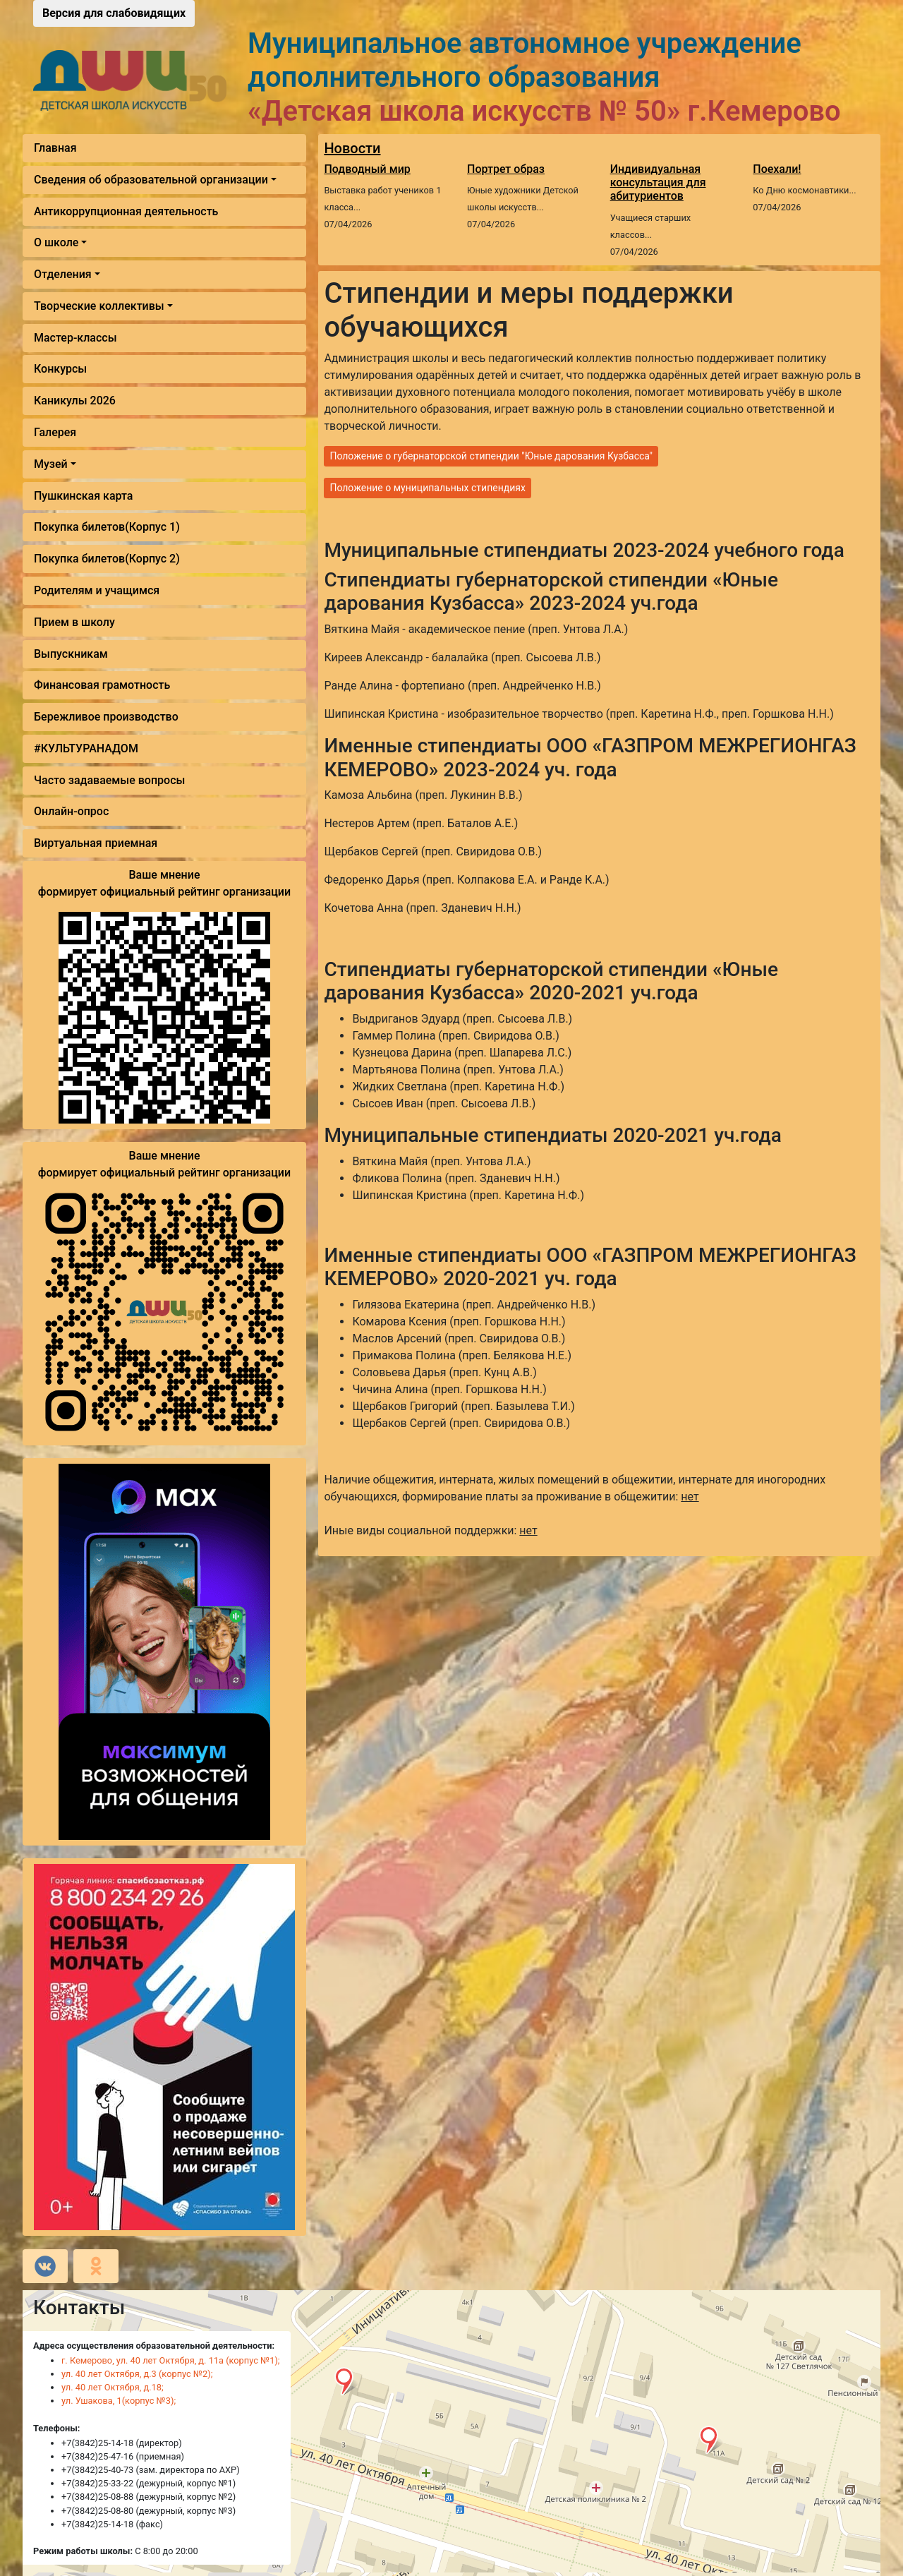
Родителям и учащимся (96, 590)
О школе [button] (56, 242)
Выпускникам (71, 654)
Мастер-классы (75, 337)
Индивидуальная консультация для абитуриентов (658, 182)
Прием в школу (74, 622)
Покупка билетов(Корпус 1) (107, 527)
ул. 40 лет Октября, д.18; (112, 2387)
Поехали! (777, 169)
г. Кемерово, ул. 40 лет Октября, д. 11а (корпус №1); (170, 2360)
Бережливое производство (106, 716)
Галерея (55, 432)
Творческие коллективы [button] (99, 306)
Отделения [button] (63, 274)
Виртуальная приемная (95, 843)
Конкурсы (60, 368)
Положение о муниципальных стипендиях (427, 487)
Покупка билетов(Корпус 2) (107, 558)
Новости (352, 148)
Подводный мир (367, 169)
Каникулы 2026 (75, 400)
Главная (55, 148)
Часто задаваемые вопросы (109, 780)
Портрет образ (506, 169)
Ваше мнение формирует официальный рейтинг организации (164, 883)
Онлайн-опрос (71, 811)
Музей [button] (51, 464)
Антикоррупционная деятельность (126, 211)
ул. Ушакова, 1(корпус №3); (118, 2400)
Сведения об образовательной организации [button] (151, 179)
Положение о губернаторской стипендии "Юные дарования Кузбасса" (491, 456)
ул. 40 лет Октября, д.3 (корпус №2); (136, 2374)
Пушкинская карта (83, 495)
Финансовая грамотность (102, 685)
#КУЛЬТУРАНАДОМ (86, 748)
